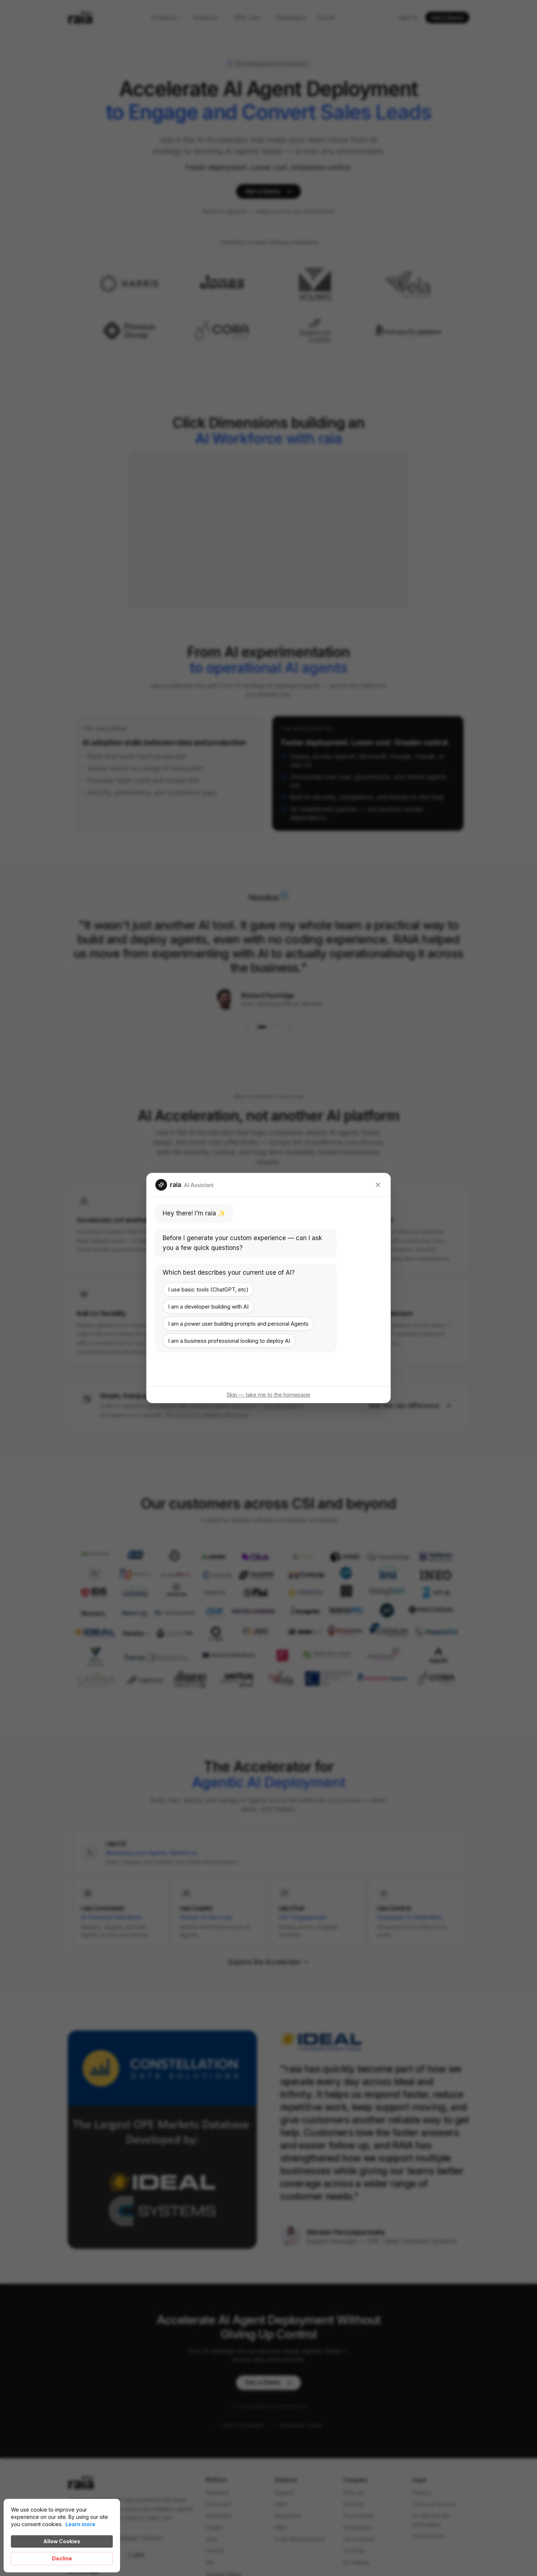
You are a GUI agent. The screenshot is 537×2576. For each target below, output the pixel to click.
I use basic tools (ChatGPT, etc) (208, 1289)
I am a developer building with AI (208, 1306)
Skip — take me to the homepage (268, 1394)
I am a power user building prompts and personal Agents (238, 1323)
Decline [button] (62, 2558)
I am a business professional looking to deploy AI (229, 1340)
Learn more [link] (80, 2524)
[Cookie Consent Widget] (62, 2535)
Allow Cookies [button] (61, 2541)
